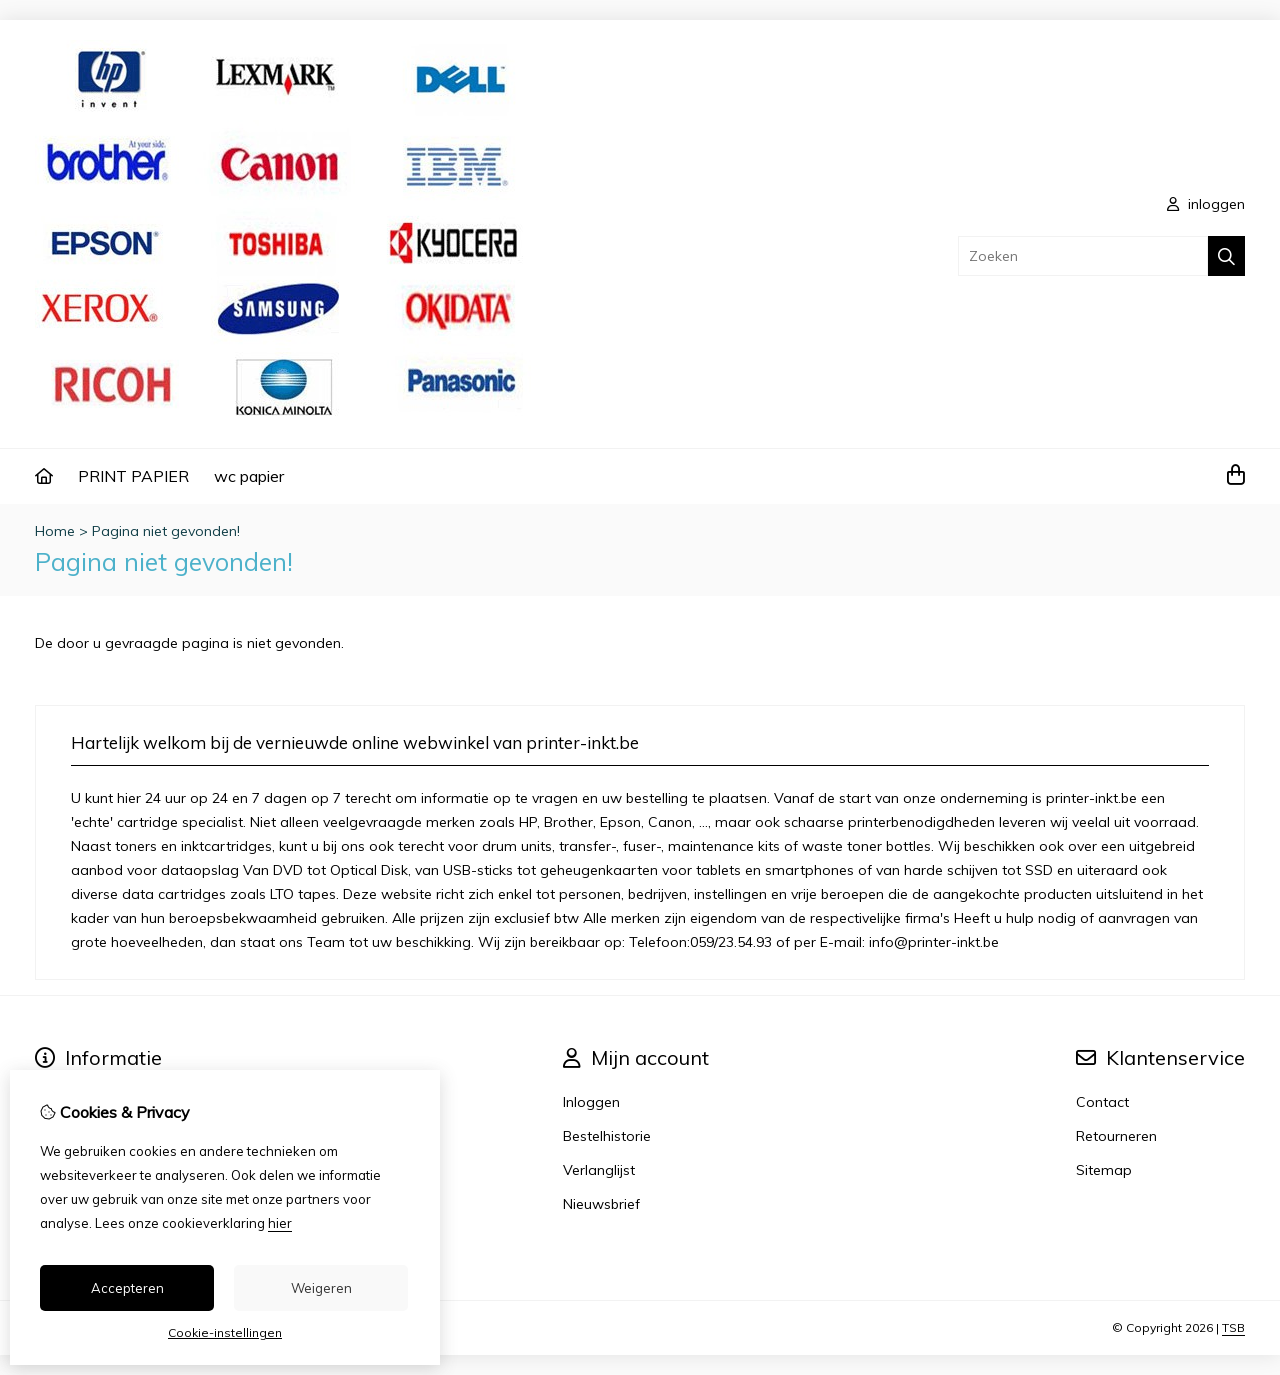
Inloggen (591, 1102)
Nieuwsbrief (601, 1204)
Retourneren (1116, 1136)
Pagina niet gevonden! (166, 531)
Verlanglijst (599, 1170)
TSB (1233, 1327)
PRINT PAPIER (133, 476)
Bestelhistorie (607, 1136)
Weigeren (321, 1288)
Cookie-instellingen (225, 1332)
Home (55, 531)
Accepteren (127, 1288)
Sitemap (1104, 1170)
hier (280, 1223)
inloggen (1206, 204)
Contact (1102, 1102)
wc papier (249, 476)
